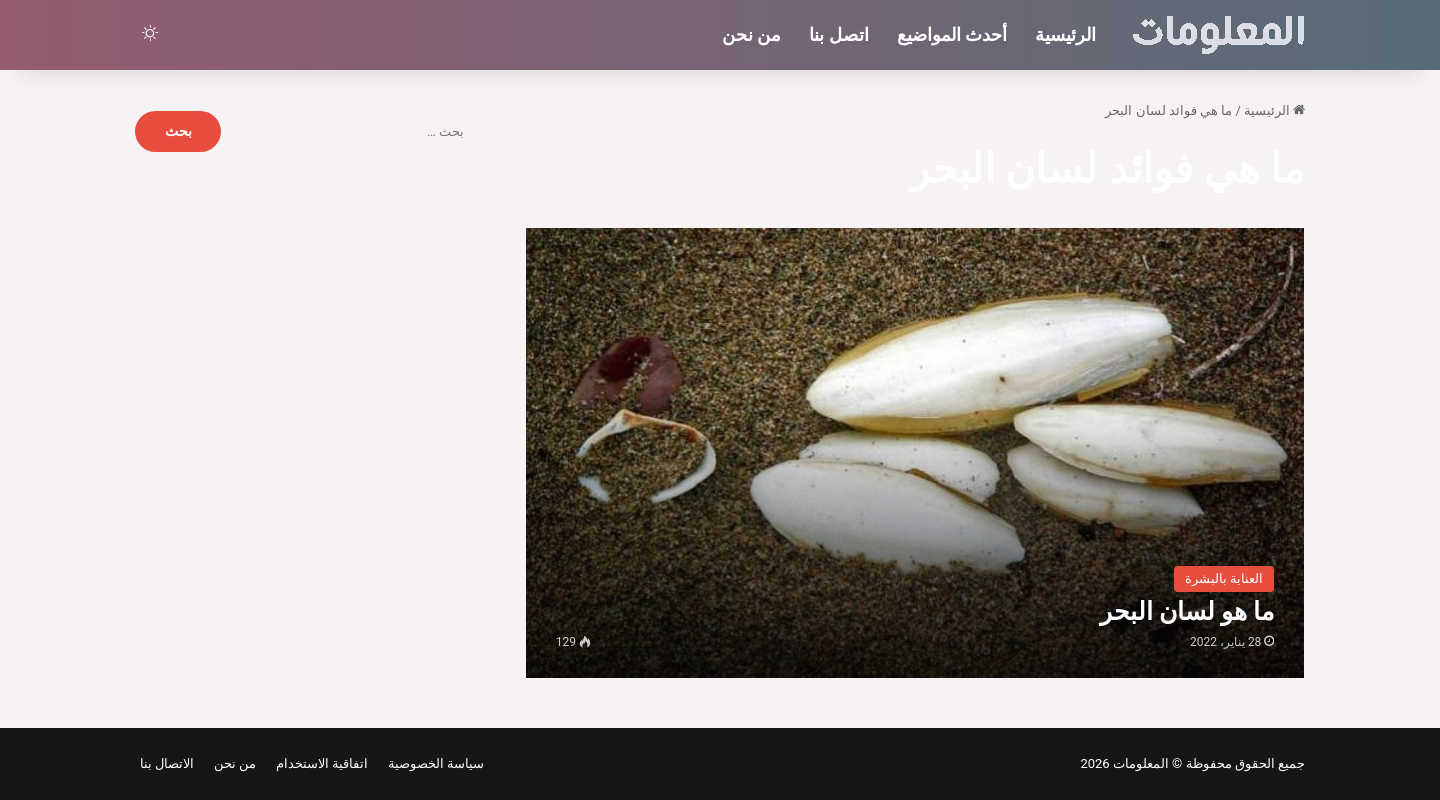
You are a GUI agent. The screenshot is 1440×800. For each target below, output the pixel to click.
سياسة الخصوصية (432, 763)
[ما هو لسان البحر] (915, 452)
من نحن (751, 34)
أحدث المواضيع (952, 34)
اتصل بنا (838, 34)
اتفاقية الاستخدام (318, 763)
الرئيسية (1065, 34)
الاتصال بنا (167, 763)
